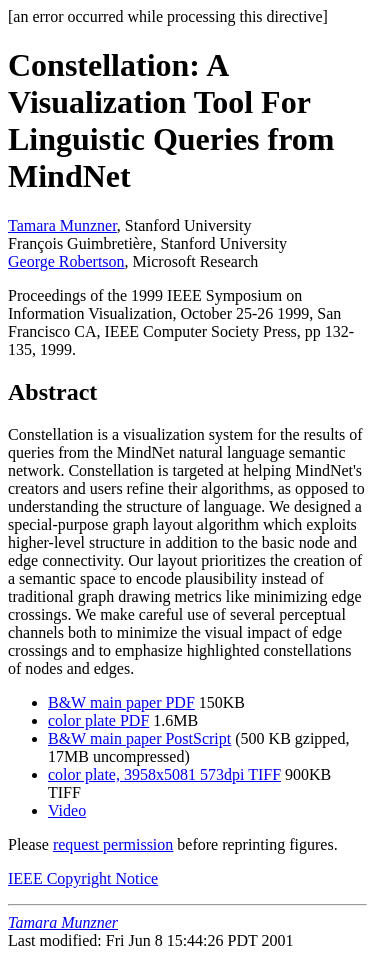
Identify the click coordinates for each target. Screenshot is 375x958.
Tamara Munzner (62, 225)
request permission (113, 844)
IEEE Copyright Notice (83, 878)
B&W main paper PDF (121, 702)
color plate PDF (98, 720)
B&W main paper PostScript (139, 738)
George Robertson (66, 261)
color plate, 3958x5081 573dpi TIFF (164, 774)
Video (67, 810)
